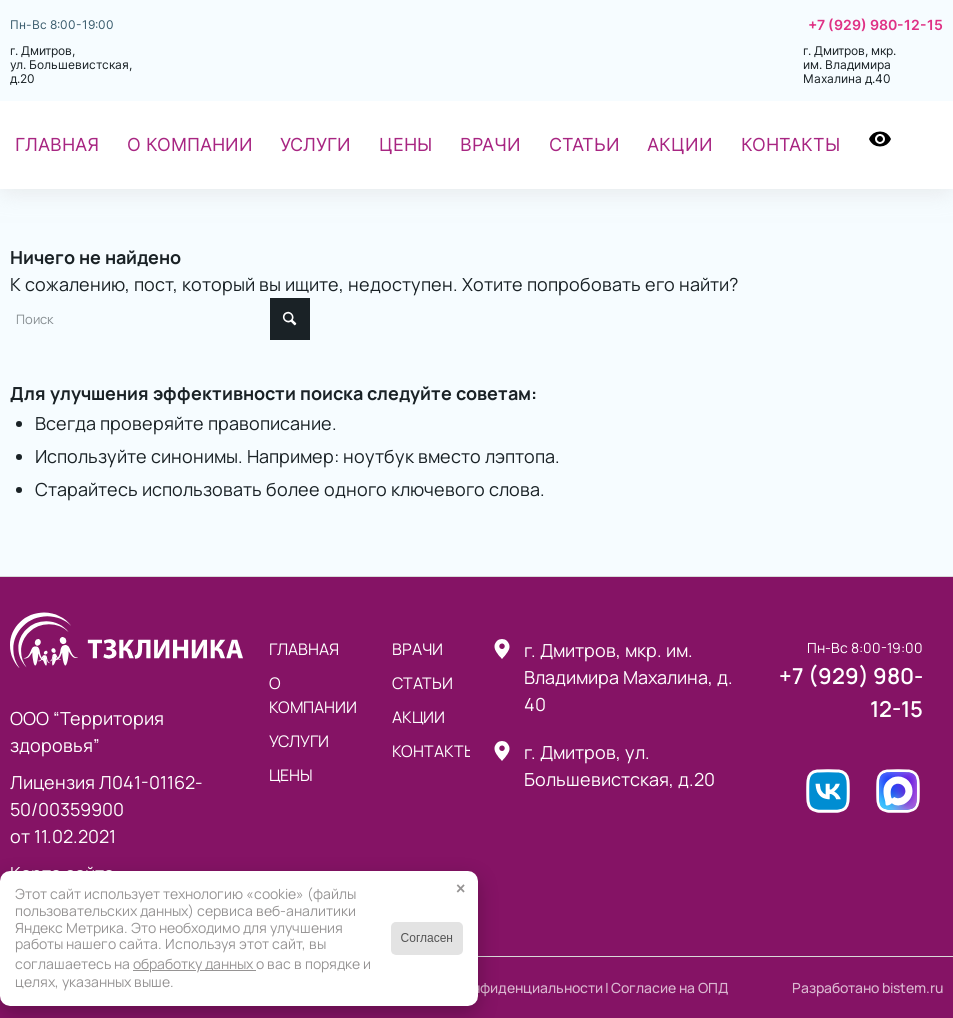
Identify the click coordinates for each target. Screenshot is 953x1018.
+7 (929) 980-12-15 (875, 25)
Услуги (299, 741)
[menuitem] (57, 145)
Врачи (417, 649)
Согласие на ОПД (669, 987)
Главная (304, 649)
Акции (418, 717)
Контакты (431, 751)
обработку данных (194, 963)
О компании (313, 695)
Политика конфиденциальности (496, 987)
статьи (422, 683)
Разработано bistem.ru (867, 987)
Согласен (427, 938)
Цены (291, 775)
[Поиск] (929, 145)
